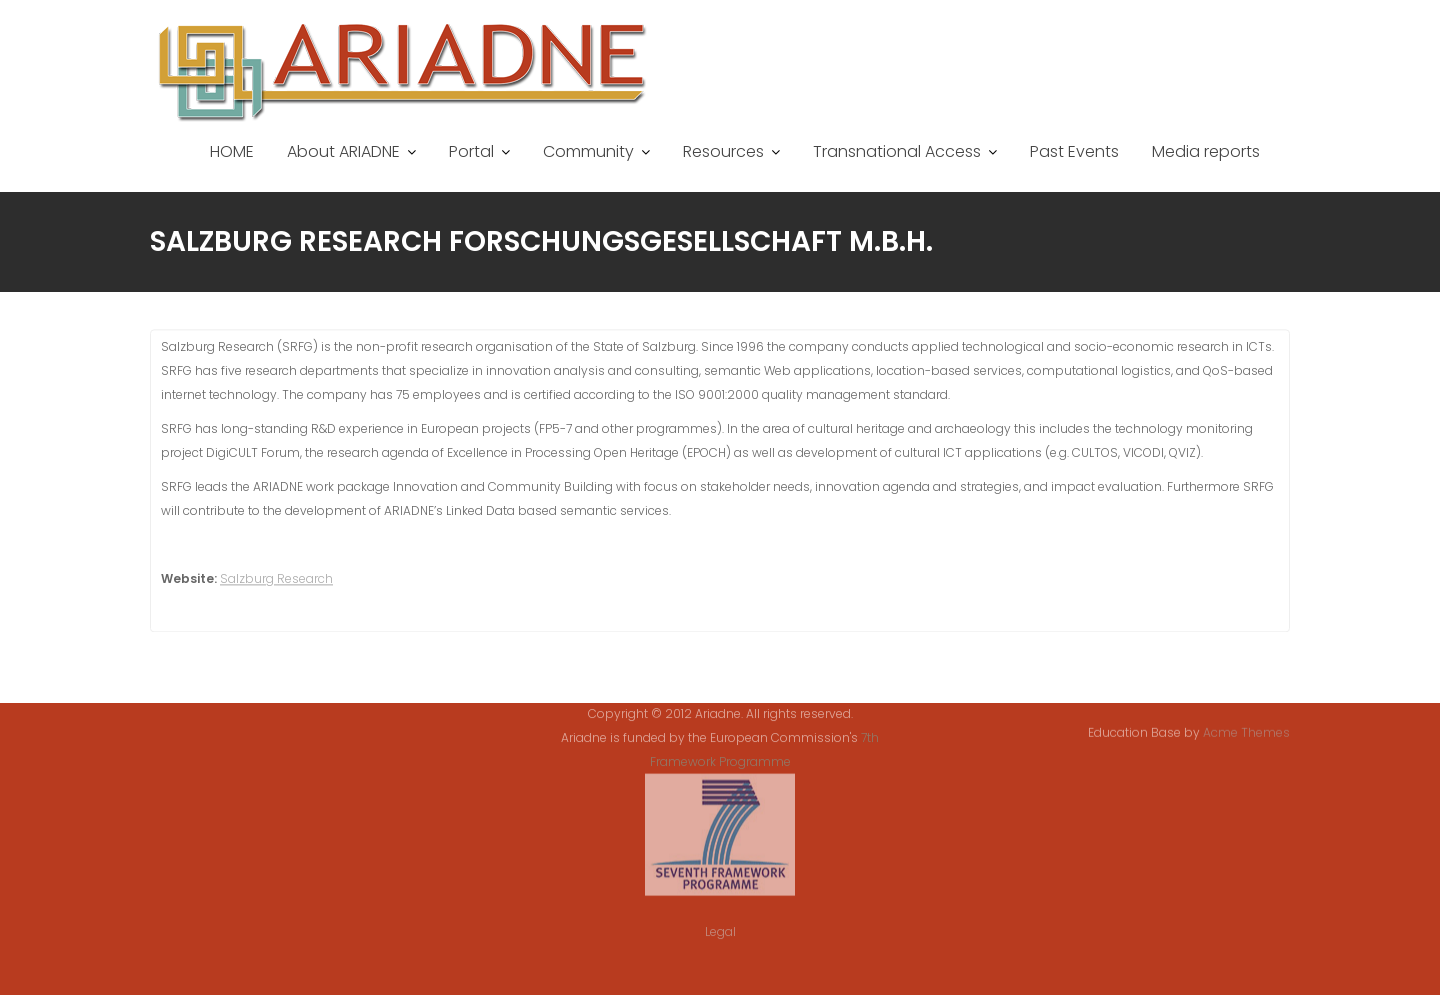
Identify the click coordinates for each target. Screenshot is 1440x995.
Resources (723, 151)
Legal (720, 921)
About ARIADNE (343, 151)
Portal (471, 151)
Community (588, 151)
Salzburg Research (276, 581)
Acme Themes (1246, 731)
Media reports (1206, 151)
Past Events (1074, 151)
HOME (232, 151)
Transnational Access (897, 151)
